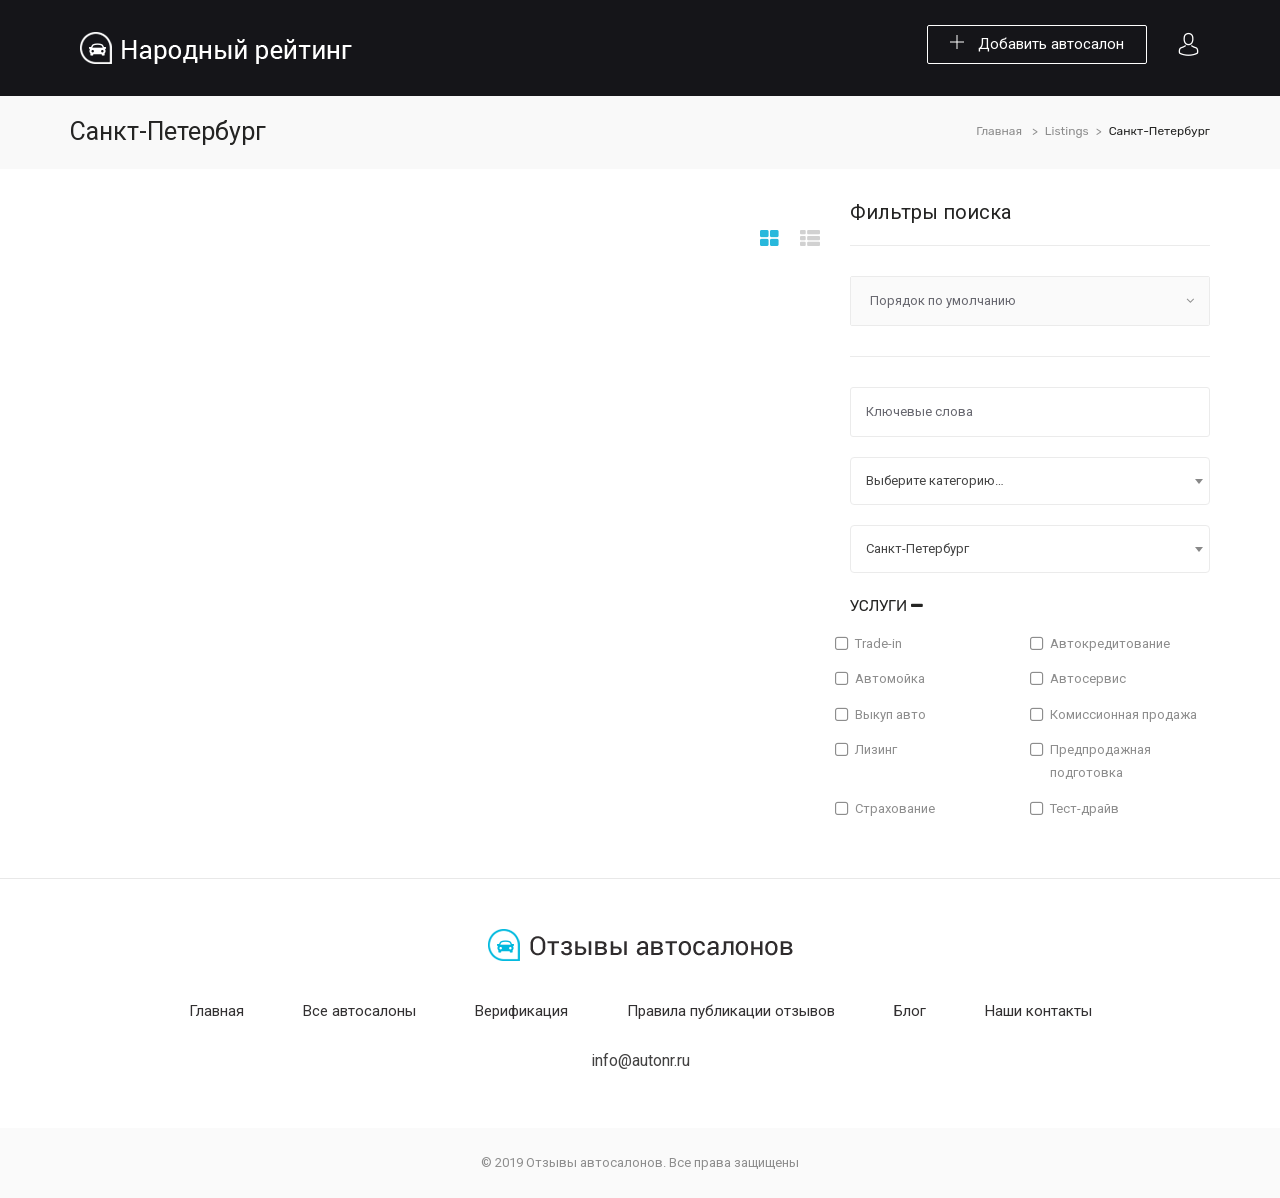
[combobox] (1030, 481)
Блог (910, 1011)
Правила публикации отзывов (731, 1011)
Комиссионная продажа (1123, 714)
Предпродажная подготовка (1100, 761)
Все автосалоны (359, 1011)
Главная (999, 131)
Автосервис (1088, 678)
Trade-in (878, 643)
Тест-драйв (1084, 808)
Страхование (895, 808)
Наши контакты (1038, 1011)
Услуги (886, 606)
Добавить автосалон (1037, 44)
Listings (1067, 131)
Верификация (521, 1011)
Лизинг (876, 749)
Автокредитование (1110, 643)
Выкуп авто (890, 714)
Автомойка (890, 678)
